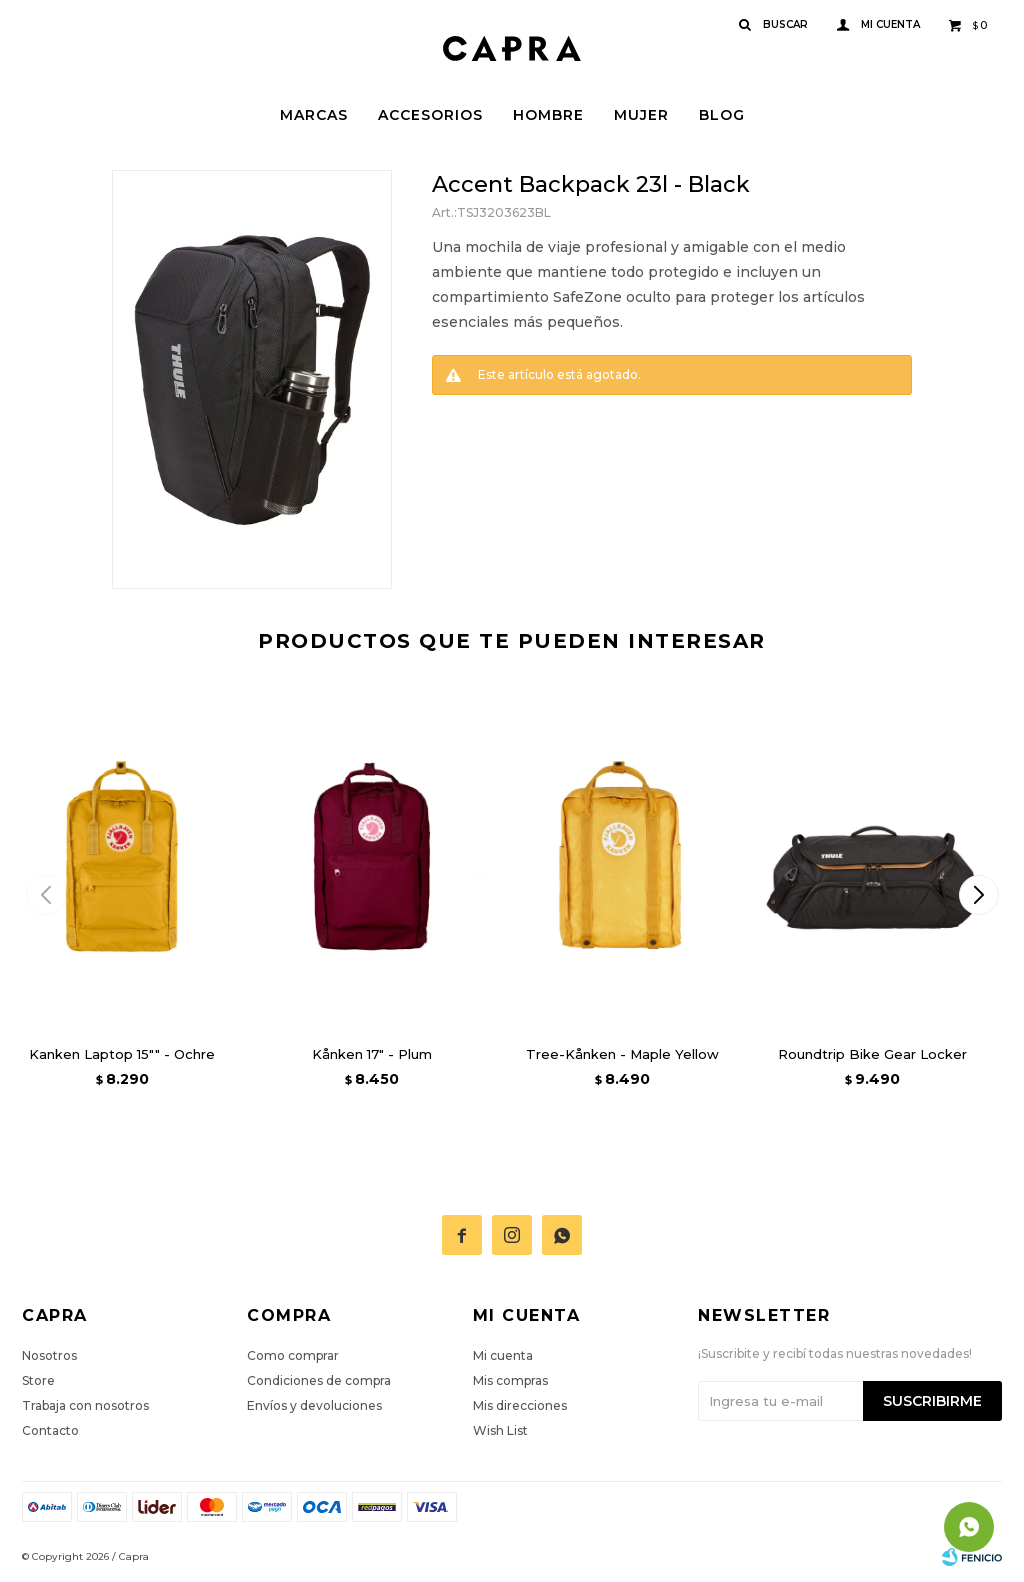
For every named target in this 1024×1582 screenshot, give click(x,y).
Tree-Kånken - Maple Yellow (622, 1054)
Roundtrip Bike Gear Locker (872, 1054)
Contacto (50, 1430)
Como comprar (293, 1355)
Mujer (641, 115)
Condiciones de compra (319, 1380)
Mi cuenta (503, 1355)
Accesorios (430, 115)
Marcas (314, 115)
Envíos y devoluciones (314, 1405)
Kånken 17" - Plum (372, 1054)
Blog (722, 115)
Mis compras (510, 1380)
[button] (978, 895)
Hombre (548, 115)
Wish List (500, 1430)
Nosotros (49, 1355)
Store (38, 1380)
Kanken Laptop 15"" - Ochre (122, 1054)
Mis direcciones (520, 1405)
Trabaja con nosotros (85, 1405)
